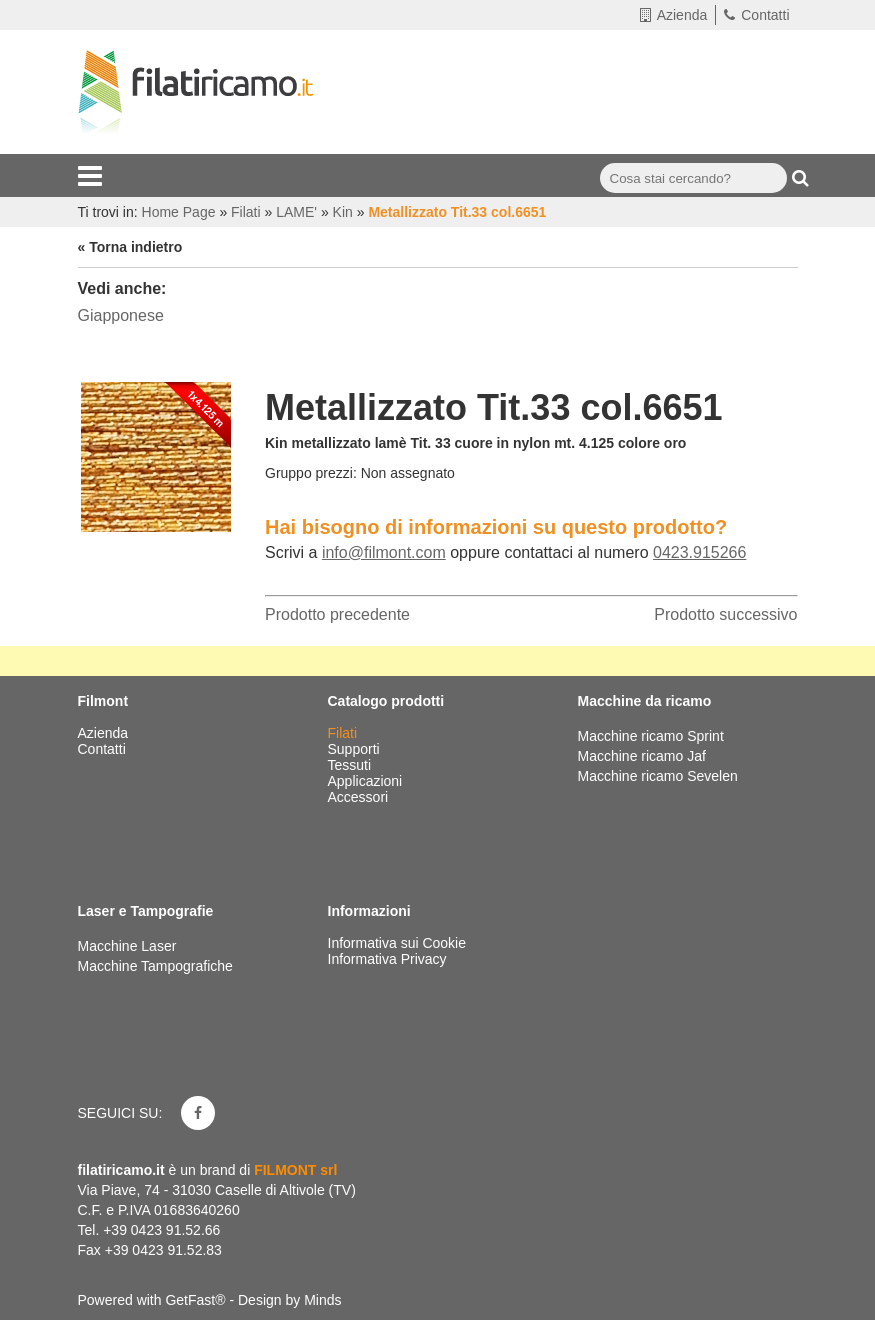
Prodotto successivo (725, 614)
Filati (344, 733)
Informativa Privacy (387, 959)
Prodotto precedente (337, 614)
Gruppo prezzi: (311, 473)
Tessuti (351, 765)
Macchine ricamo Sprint (651, 736)
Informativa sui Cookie (397, 943)
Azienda (674, 15)
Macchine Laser (127, 946)
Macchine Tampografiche (155, 966)
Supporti (356, 749)
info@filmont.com (384, 552)
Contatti (756, 15)
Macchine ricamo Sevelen (658, 776)
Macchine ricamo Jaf (642, 756)
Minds (322, 1300)
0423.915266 (699, 552)
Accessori (360, 797)
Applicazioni (367, 781)
